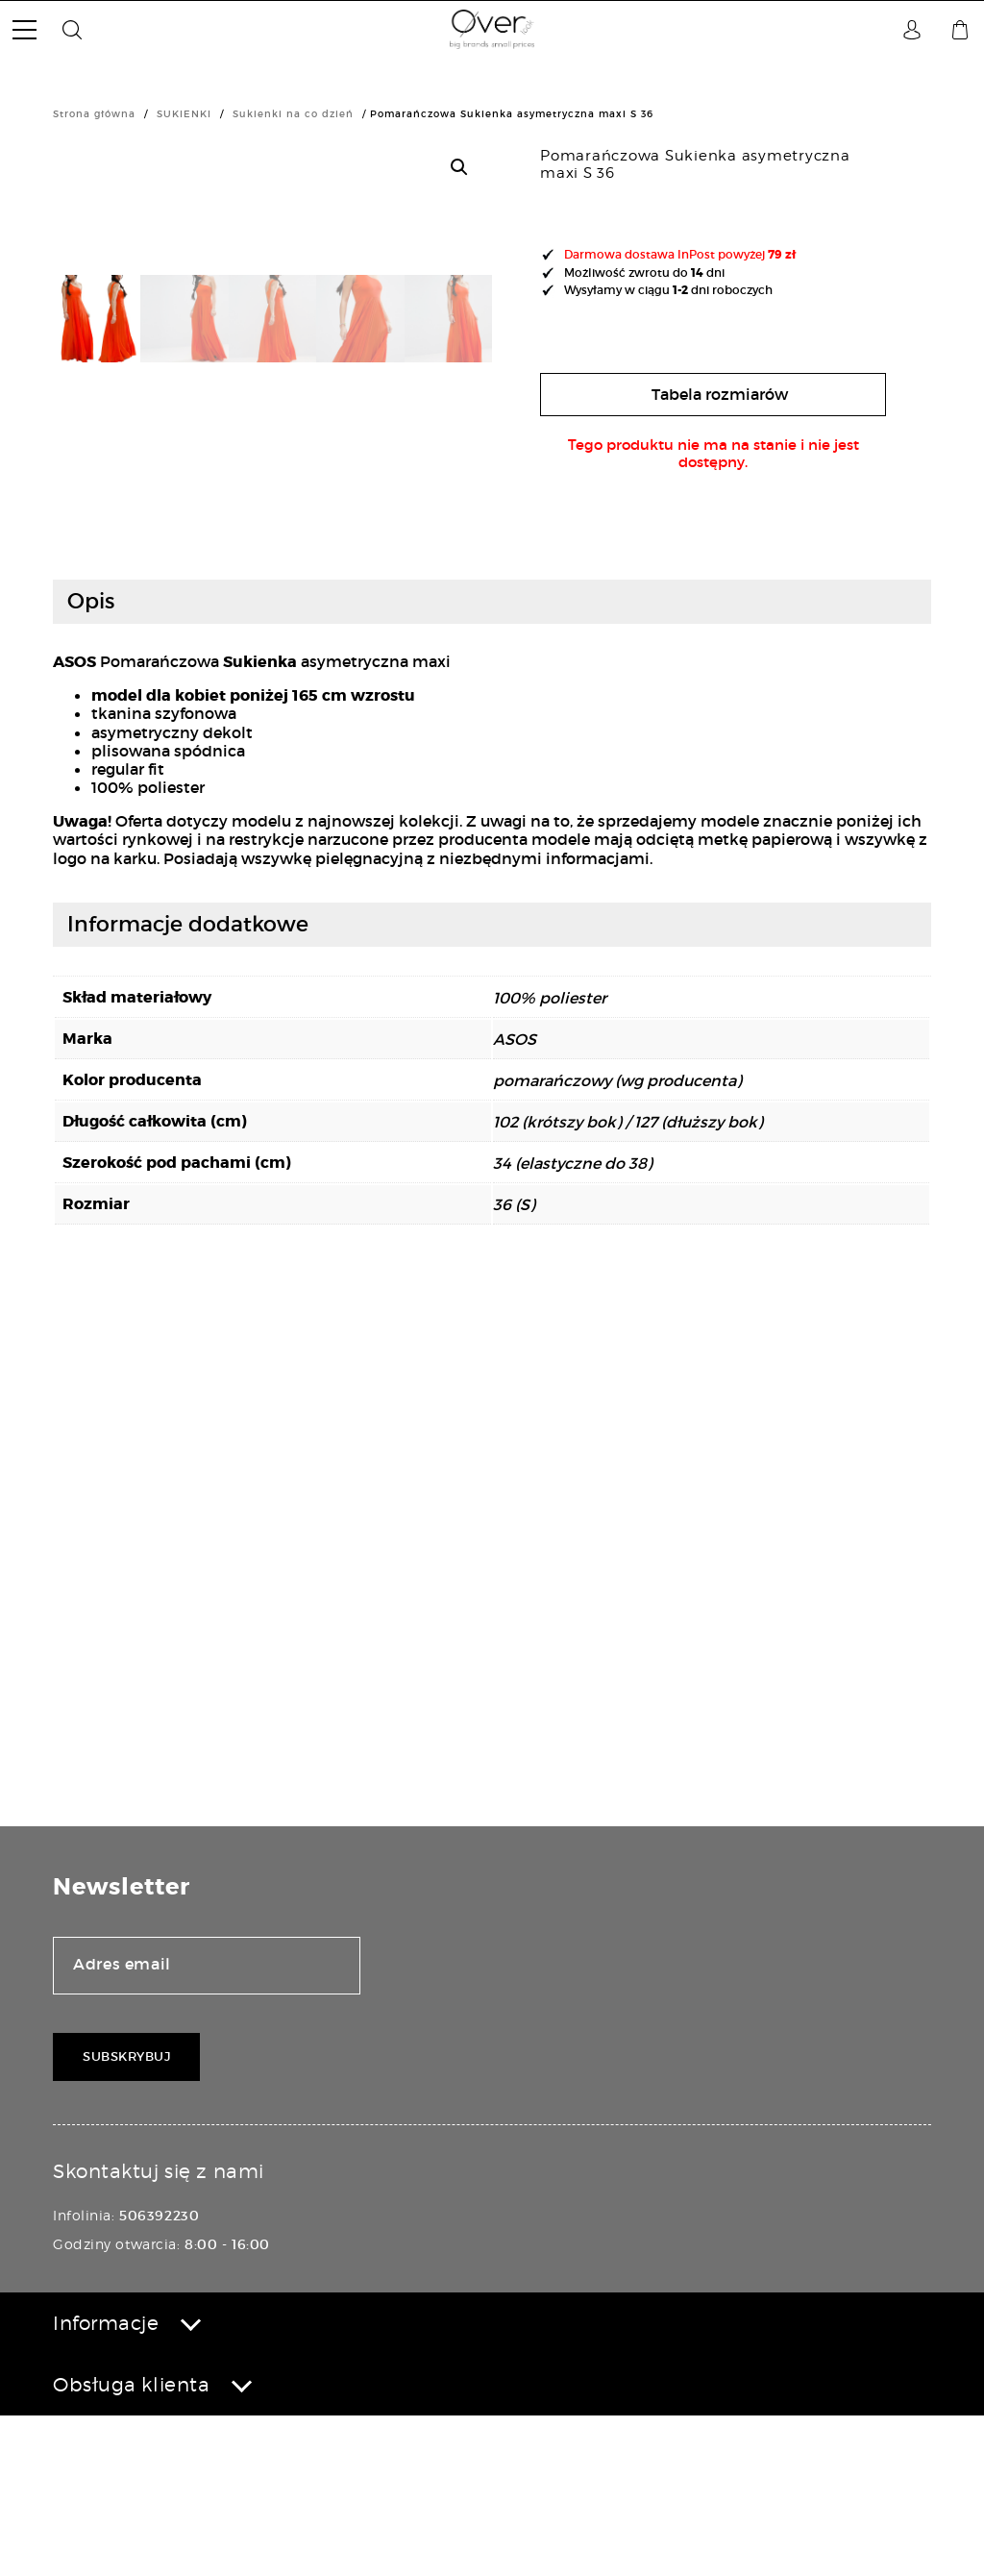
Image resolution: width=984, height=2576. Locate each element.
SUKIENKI (184, 114)
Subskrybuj (126, 2216)
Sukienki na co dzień (293, 114)
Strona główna (94, 114)
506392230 (159, 2375)
